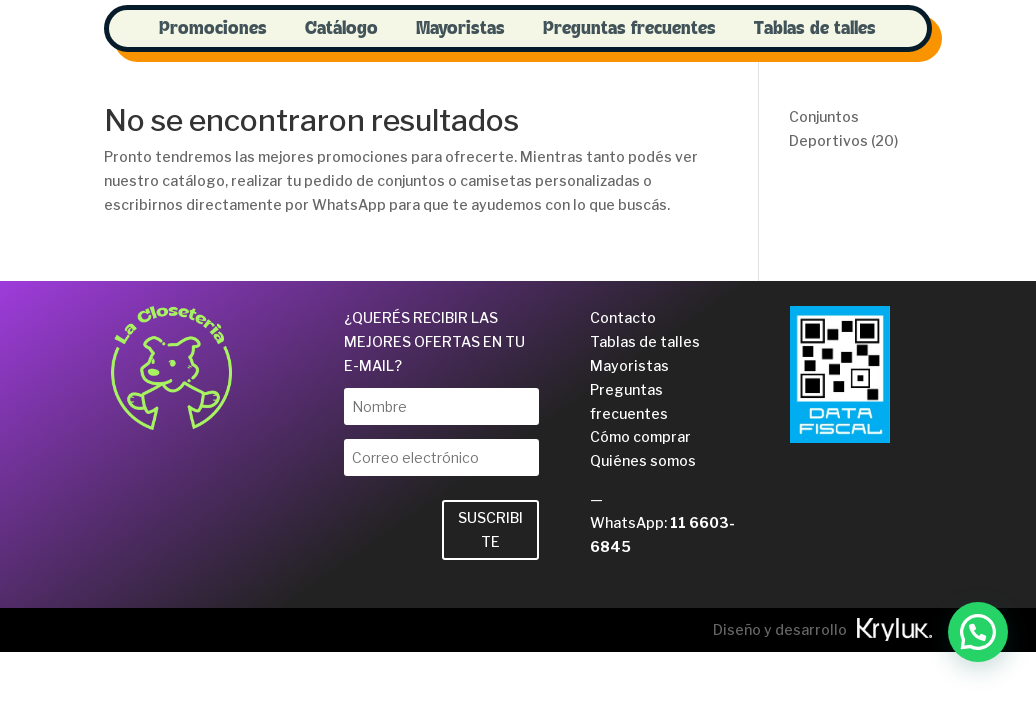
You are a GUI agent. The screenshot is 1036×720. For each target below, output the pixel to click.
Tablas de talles (815, 29)
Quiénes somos (643, 460)
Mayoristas (460, 29)
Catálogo (341, 29)
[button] (978, 632)
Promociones (213, 29)
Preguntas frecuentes (629, 29)
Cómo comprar (640, 436)
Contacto (623, 317)
